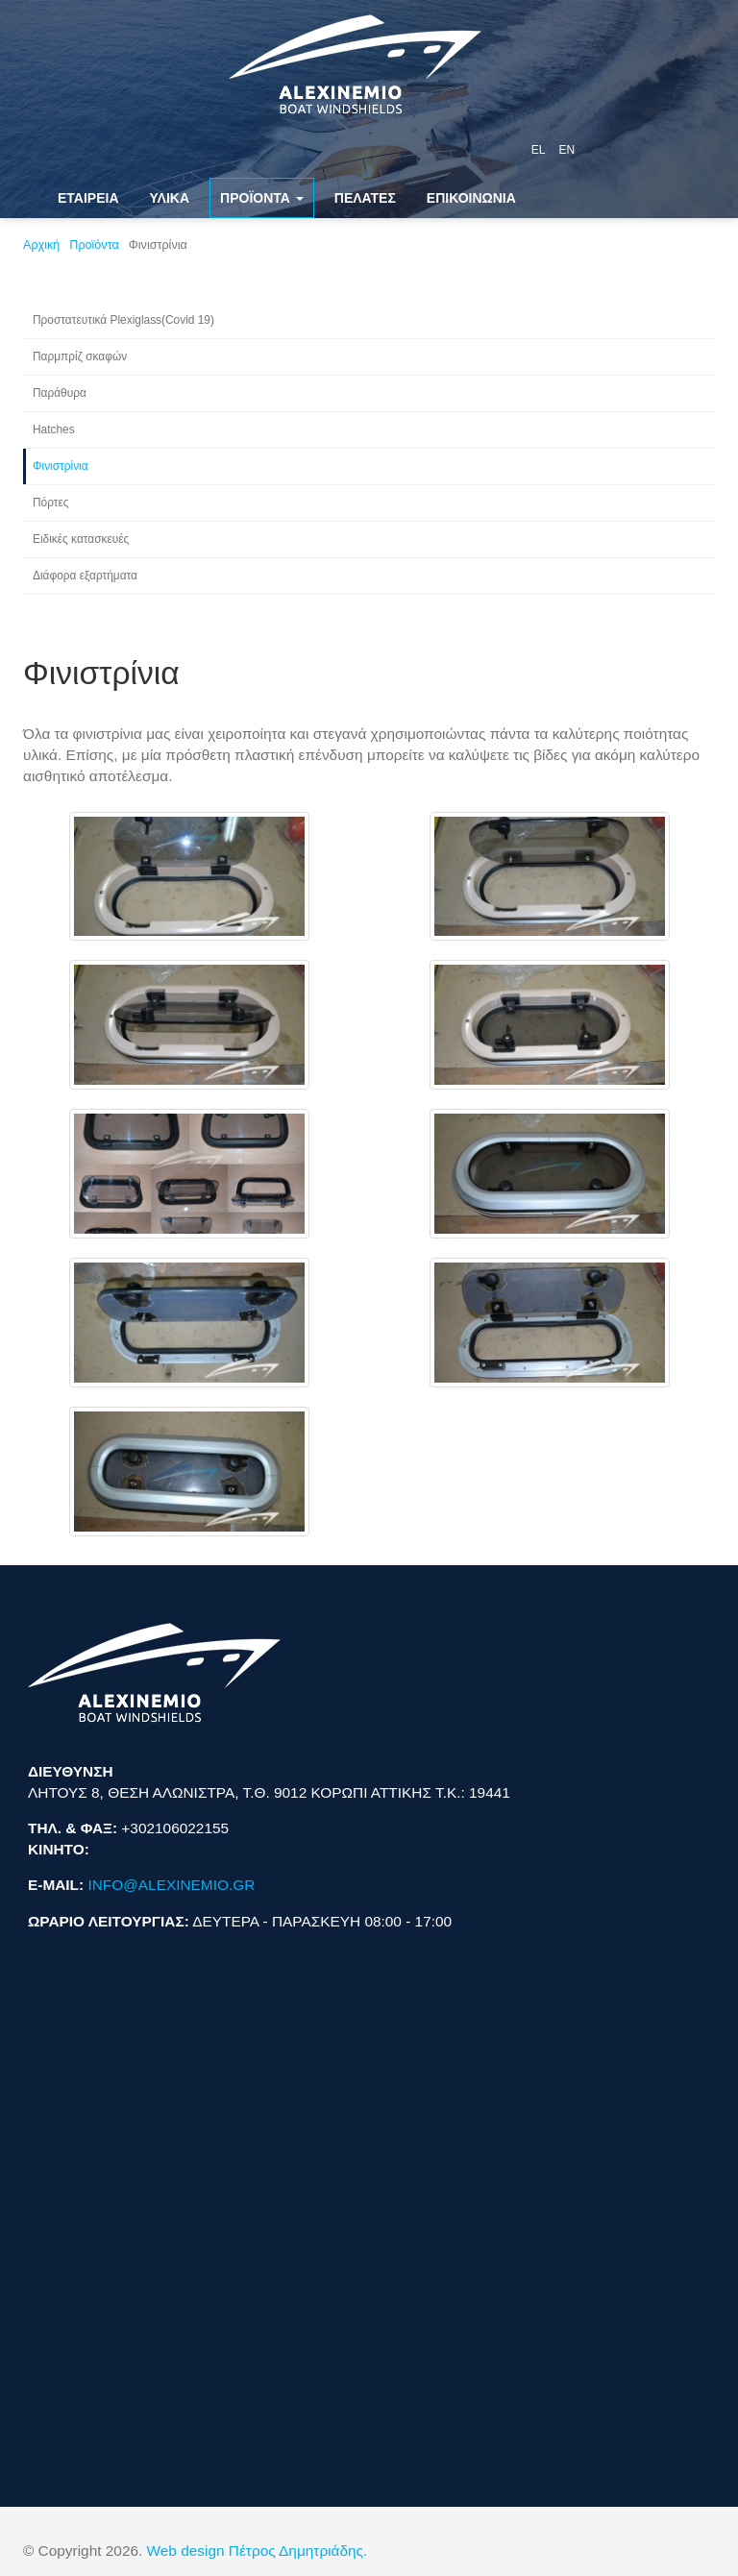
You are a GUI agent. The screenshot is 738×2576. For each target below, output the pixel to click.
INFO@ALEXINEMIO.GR (171, 1885)
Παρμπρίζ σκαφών (80, 356)
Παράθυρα (59, 393)
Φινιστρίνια (60, 466)
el (538, 150)
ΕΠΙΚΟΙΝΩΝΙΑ (471, 198)
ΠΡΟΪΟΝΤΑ (262, 198)
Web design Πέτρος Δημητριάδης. (257, 2550)
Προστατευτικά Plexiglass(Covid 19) (123, 320)
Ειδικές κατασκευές (81, 539)
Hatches (54, 429)
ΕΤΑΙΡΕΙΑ (88, 198)
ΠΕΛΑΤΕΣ (365, 198)
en (566, 150)
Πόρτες (51, 502)
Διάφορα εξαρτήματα (85, 575)
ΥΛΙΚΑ (170, 198)
